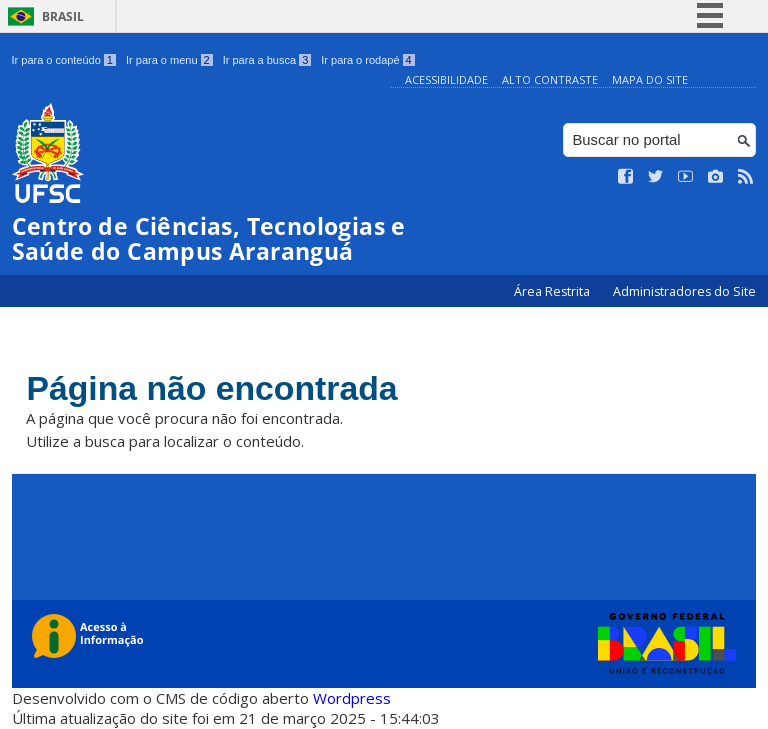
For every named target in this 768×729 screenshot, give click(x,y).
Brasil (63, 16)
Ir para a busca (267, 60)
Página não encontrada (218, 388)
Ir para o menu (169, 60)
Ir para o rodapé (367, 60)
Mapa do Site (650, 79)
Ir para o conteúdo (64, 60)
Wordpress (352, 699)
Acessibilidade (446, 79)
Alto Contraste (550, 79)
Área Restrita (553, 291)
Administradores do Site (684, 291)
